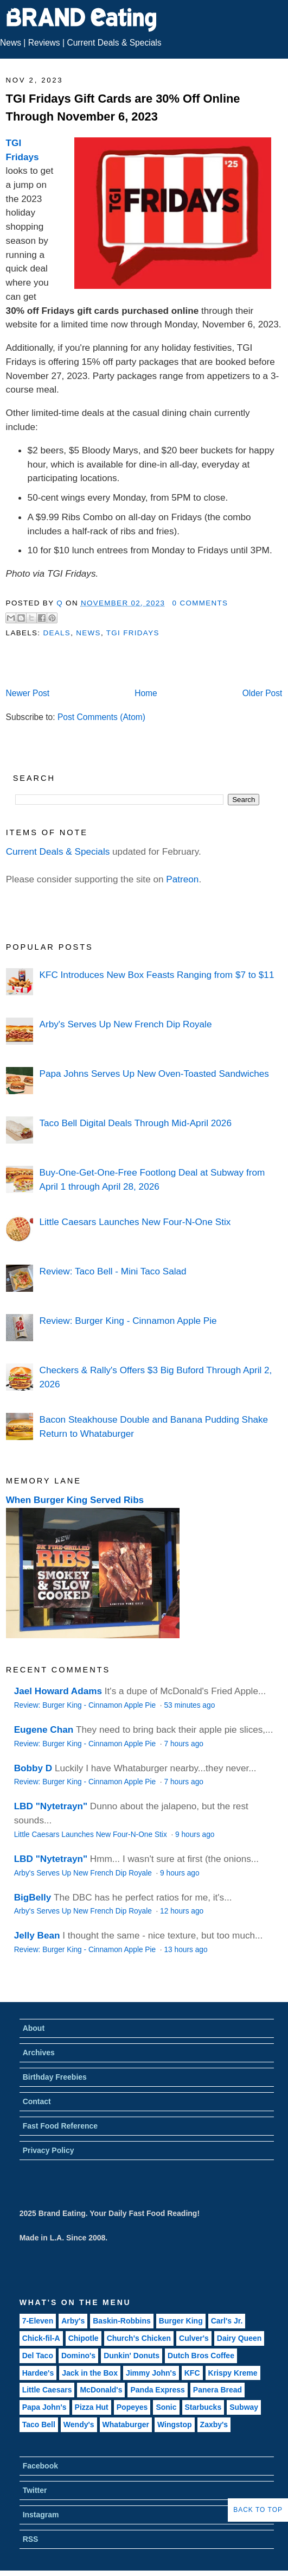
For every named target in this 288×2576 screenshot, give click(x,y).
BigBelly (33, 1897)
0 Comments (200, 603)
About (33, 2028)
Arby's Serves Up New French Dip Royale (126, 1024)
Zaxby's (214, 2424)
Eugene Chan (44, 1729)
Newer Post (28, 693)
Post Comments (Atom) (101, 717)
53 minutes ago (189, 1705)
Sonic (166, 2407)
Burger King (181, 2320)
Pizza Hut (91, 2407)
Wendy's (78, 2424)
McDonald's (101, 2389)
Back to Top (258, 2510)
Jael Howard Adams (58, 1690)
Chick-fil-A (41, 2338)
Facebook (40, 2465)
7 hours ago (183, 1744)
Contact (37, 2101)
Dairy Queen (239, 2338)
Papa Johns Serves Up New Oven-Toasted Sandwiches (154, 1073)
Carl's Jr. (227, 2320)
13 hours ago (185, 1950)
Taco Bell (38, 2424)
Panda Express (157, 2389)
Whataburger (126, 2424)
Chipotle (83, 2338)
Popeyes (132, 2407)
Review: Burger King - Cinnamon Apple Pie (128, 1320)
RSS (31, 2539)
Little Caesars (47, 2389)
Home (146, 693)
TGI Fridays (132, 633)
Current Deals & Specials (114, 42)
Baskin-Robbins (122, 2320)
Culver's (194, 2338)
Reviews (44, 42)
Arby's (73, 2320)
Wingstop (174, 2424)
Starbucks (203, 2407)
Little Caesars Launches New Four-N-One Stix (135, 1221)
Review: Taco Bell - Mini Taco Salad (113, 1271)
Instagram (41, 2514)
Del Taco (37, 2355)
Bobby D (33, 1768)
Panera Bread (217, 2389)
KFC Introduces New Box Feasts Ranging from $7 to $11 (157, 974)
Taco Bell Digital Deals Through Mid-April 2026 (136, 1122)
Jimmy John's (151, 2373)
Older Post (262, 693)
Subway (243, 2407)
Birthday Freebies (55, 2077)
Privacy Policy (48, 2150)
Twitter (35, 2490)
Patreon (182, 879)
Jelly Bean (37, 1935)
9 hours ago (194, 1834)
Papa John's (44, 2407)
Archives (39, 2052)
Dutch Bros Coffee (201, 2355)
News (10, 42)
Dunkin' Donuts (131, 2355)
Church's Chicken (139, 2338)
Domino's (78, 2355)
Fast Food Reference (60, 2126)
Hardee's (38, 2373)
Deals (57, 633)
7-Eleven (38, 2320)
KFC (192, 2373)
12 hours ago (181, 1911)
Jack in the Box (90, 2373)
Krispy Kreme (233, 2373)
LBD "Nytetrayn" (50, 1806)
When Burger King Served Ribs (75, 1499)
